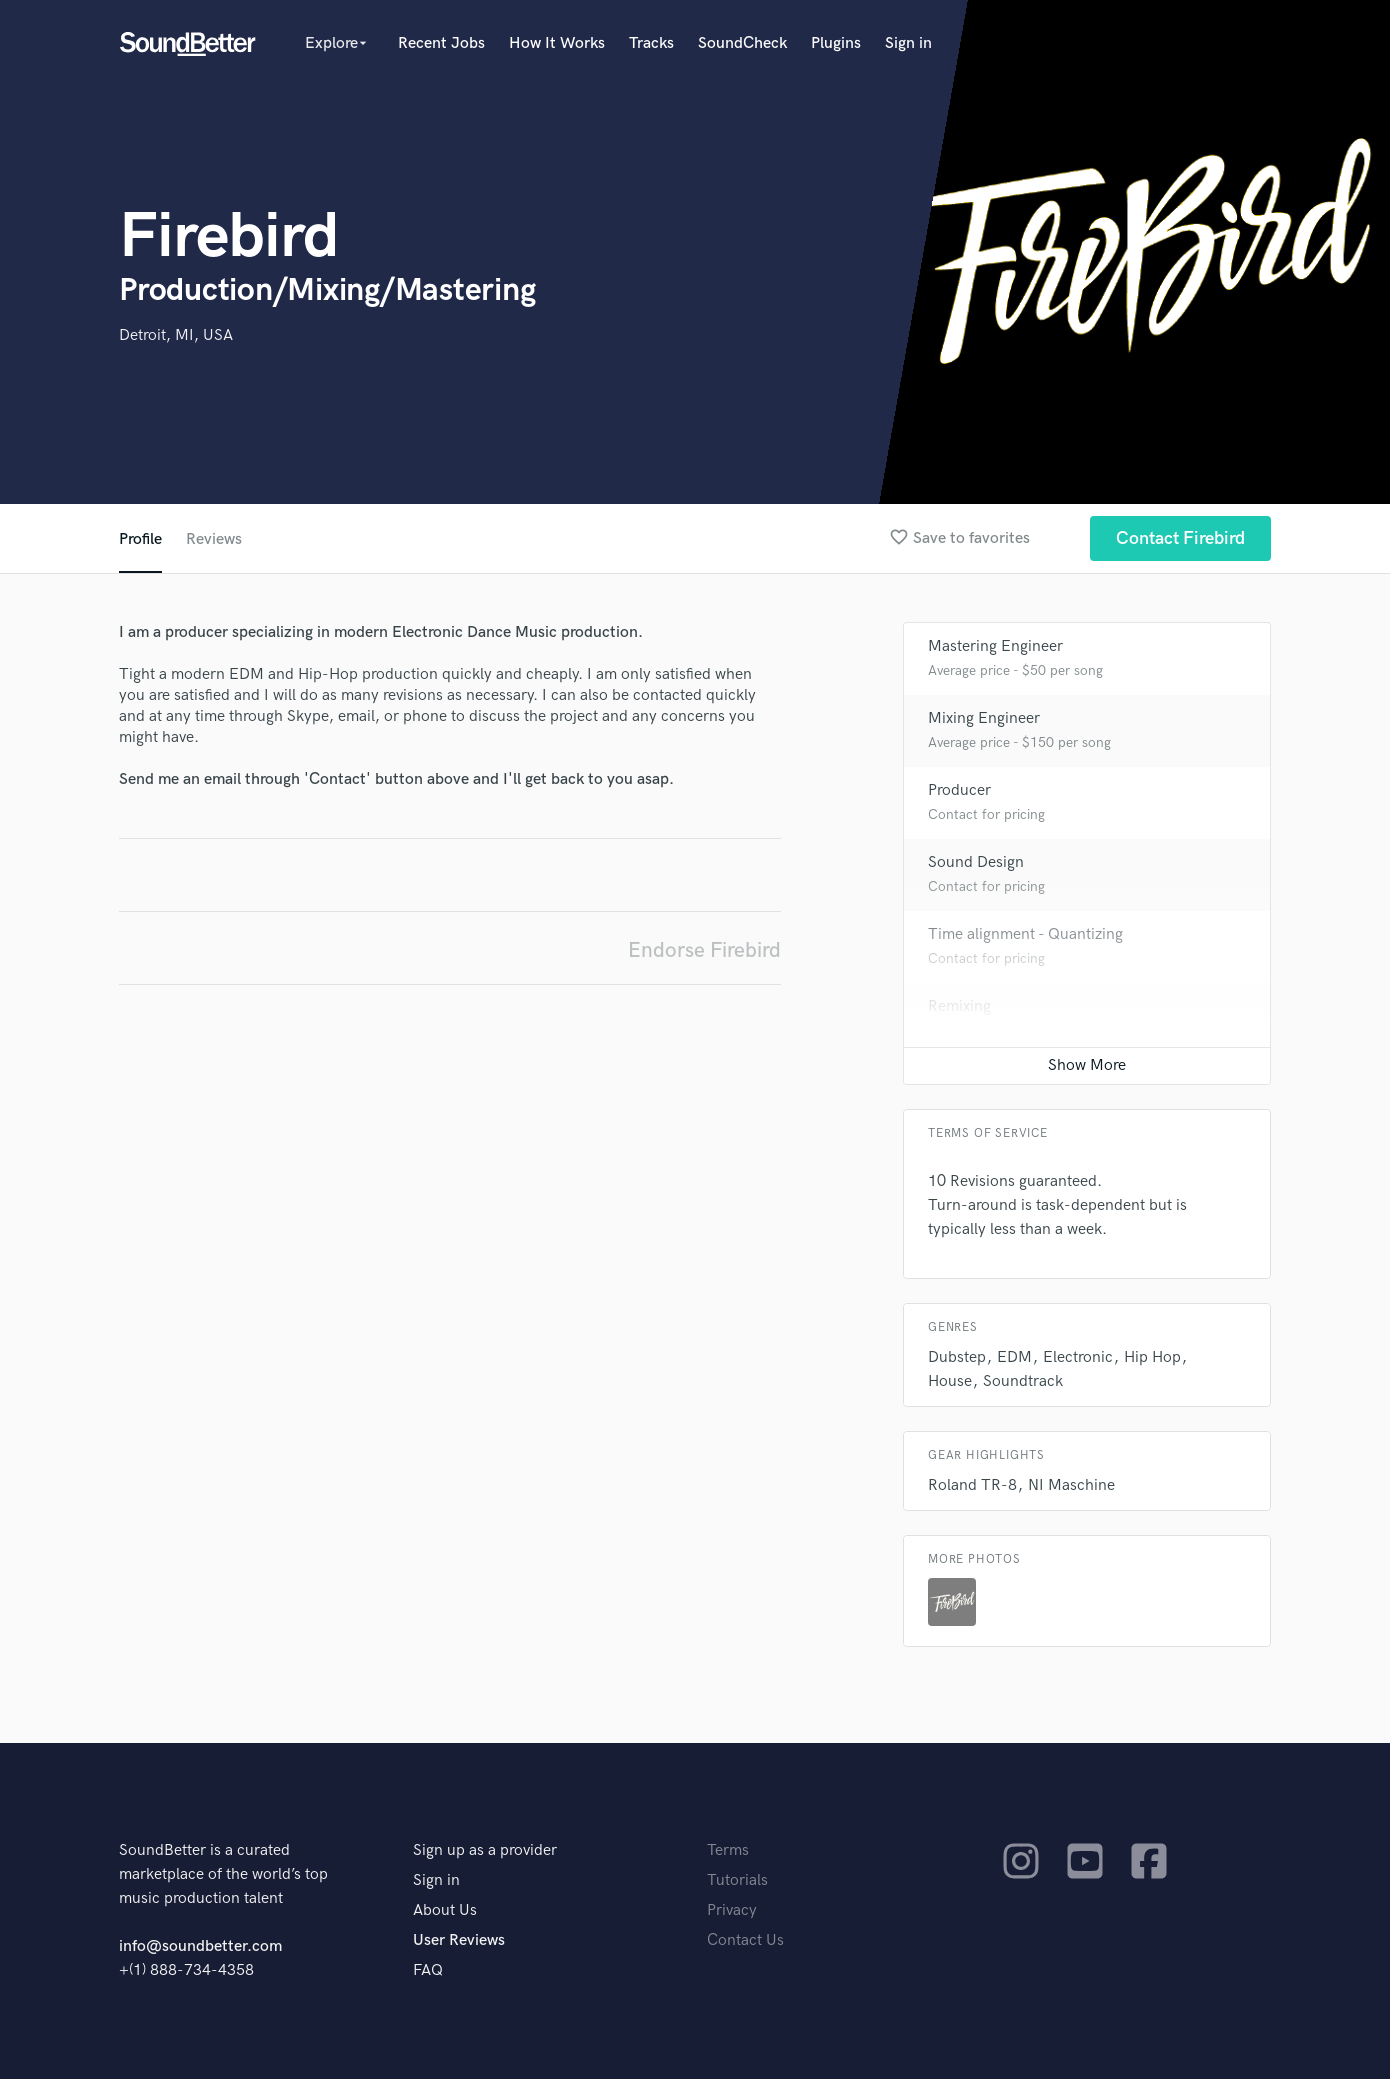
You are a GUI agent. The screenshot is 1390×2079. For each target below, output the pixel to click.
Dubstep (957, 1357)
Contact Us (745, 1940)
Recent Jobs (441, 43)
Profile (140, 539)
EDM (1014, 1357)
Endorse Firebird (704, 950)
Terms (728, 1850)
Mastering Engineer (995, 646)
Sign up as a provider (485, 1850)
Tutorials (737, 1880)
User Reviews (459, 1940)
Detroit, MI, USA (176, 335)
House (950, 1381)
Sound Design (976, 862)
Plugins (836, 43)
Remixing (959, 1006)
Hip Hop (1152, 1357)
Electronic (1078, 1357)
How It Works (557, 43)
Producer (959, 790)
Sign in (908, 43)
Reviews (214, 539)
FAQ (428, 1970)
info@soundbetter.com (200, 1946)
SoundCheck (742, 43)
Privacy (732, 1910)
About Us (445, 1910)
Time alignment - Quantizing (1025, 934)
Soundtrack (1023, 1381)
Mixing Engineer (984, 718)
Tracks (651, 43)
